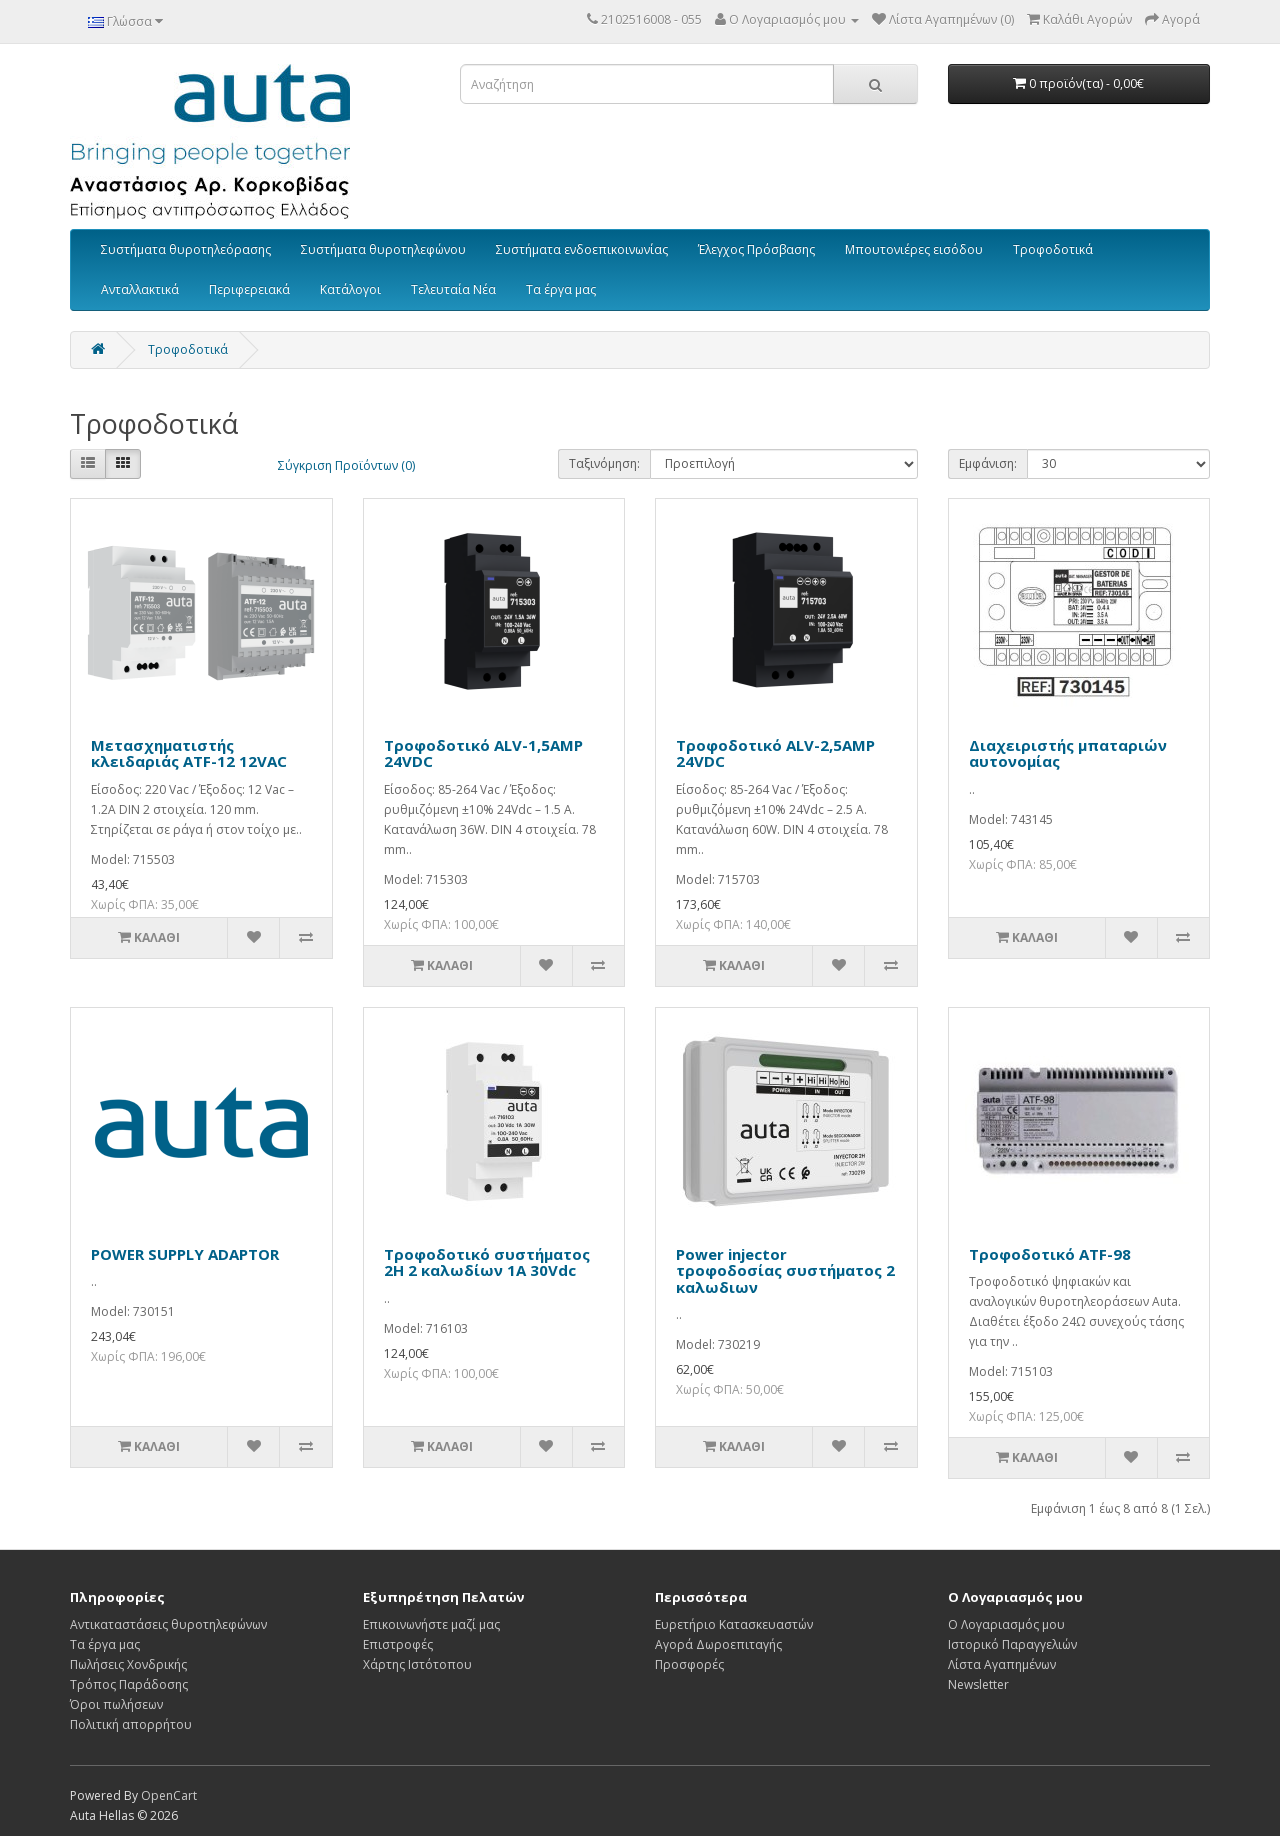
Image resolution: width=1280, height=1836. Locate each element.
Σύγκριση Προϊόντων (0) (346, 465)
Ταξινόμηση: (604, 463)
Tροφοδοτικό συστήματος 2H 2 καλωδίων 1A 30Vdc (487, 1262)
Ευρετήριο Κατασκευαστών (734, 1624)
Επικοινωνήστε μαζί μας (431, 1624)
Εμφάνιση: (988, 463)
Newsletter (978, 1684)
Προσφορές (689, 1664)
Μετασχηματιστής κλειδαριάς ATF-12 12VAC (189, 753)
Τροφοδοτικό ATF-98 (1050, 1254)
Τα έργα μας (561, 289)
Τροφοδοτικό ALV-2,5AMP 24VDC (775, 753)
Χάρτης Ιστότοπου (417, 1664)
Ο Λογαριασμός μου (1006, 1624)
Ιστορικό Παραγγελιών (1012, 1644)
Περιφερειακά (249, 289)
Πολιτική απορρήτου (131, 1724)
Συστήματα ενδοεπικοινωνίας (582, 249)
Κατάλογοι (350, 289)
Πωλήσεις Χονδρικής (128, 1664)
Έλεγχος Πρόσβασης (756, 249)
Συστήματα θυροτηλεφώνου (383, 249)
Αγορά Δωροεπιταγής (718, 1644)
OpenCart (169, 1795)
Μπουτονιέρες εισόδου (914, 249)
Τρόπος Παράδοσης (129, 1684)
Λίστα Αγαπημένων (1002, 1664)
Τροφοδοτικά (1053, 249)
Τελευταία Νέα (453, 289)
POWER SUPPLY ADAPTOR (185, 1254)
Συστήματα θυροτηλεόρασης (186, 249)
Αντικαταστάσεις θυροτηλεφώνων (168, 1624)
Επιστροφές (398, 1644)
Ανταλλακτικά (140, 289)
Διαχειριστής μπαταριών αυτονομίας (1068, 753)
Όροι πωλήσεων (116, 1704)
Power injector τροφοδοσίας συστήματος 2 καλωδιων (785, 1270)
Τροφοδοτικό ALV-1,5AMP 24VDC (483, 753)
